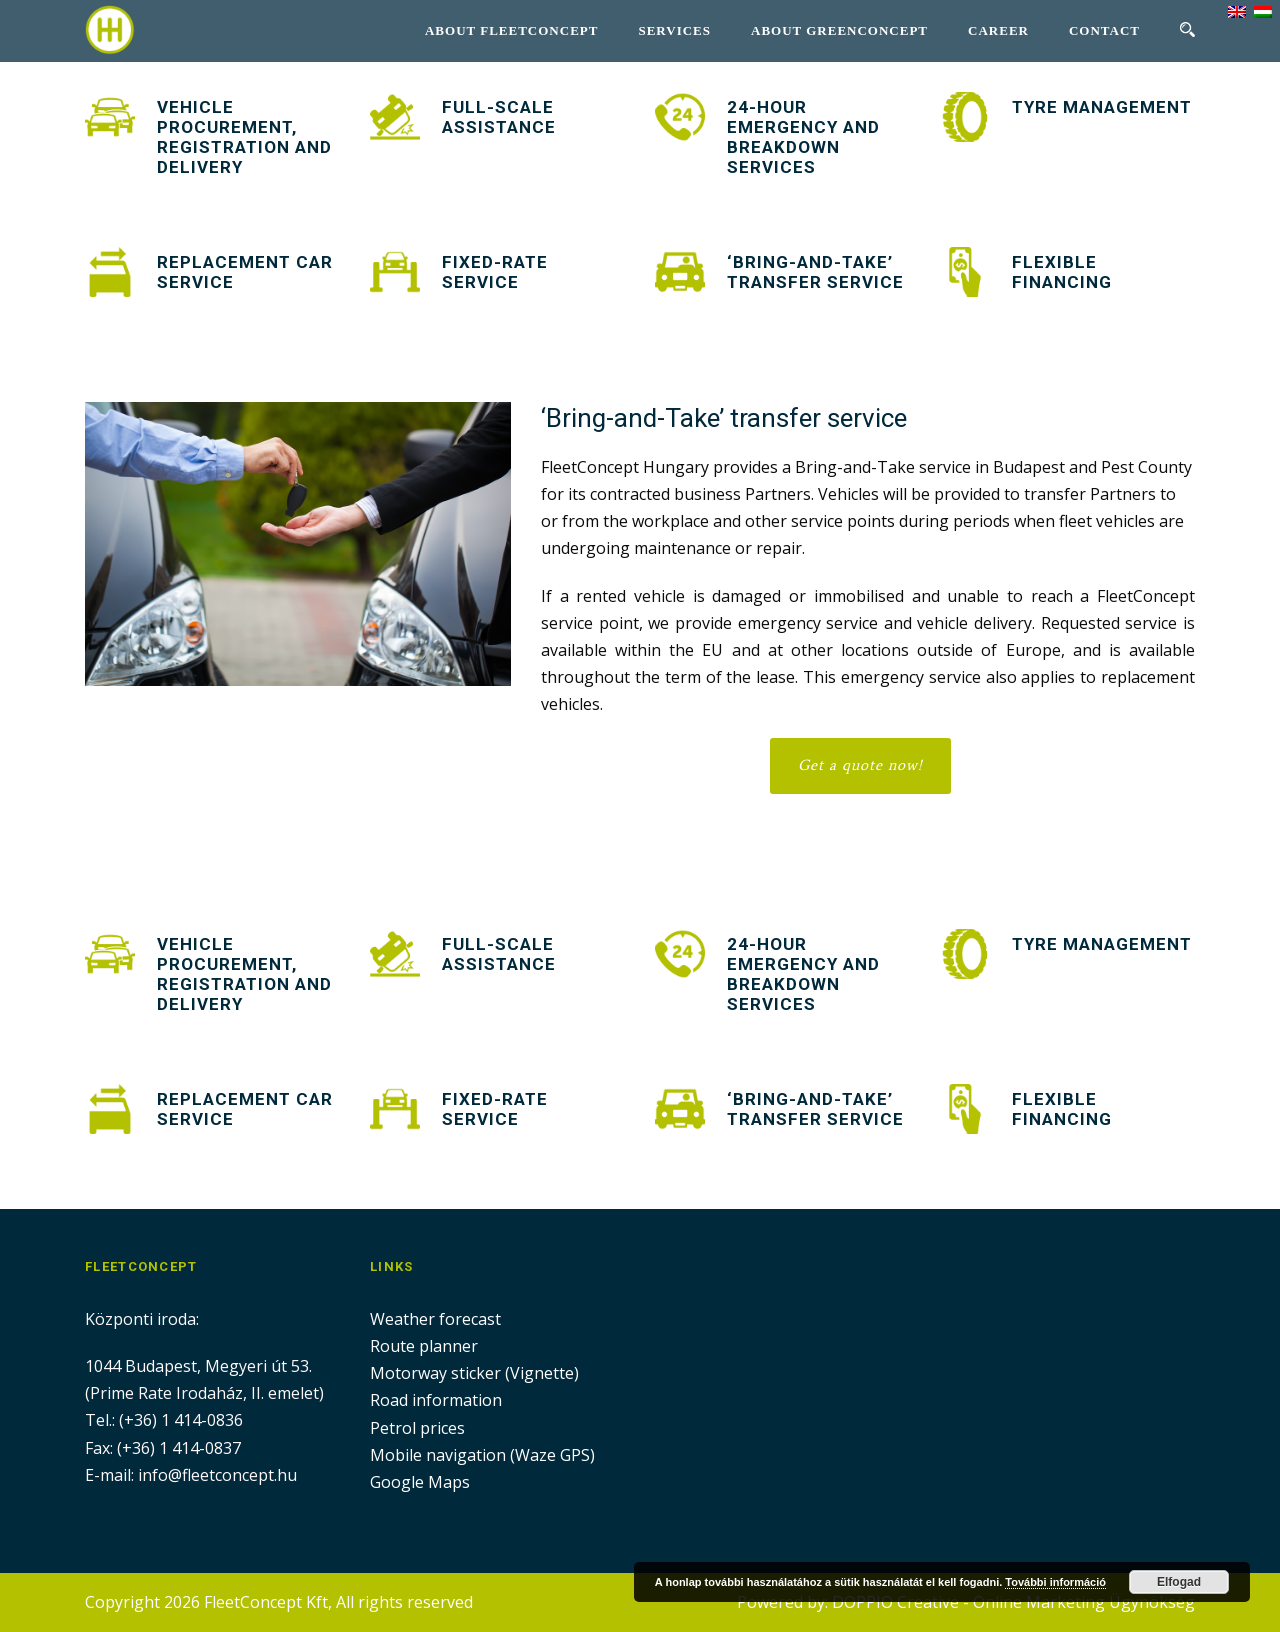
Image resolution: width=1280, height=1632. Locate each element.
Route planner (424, 1346)
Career (998, 30)
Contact (1104, 30)
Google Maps (420, 1482)
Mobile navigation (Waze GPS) (482, 1455)
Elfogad (1179, 1582)
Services (674, 30)
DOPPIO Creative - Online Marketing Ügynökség (1013, 1602)
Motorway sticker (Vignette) (474, 1373)
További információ (1055, 1582)
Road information (436, 1400)
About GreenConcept (839, 30)
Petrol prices (417, 1428)
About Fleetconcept (511, 30)
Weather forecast (435, 1319)
